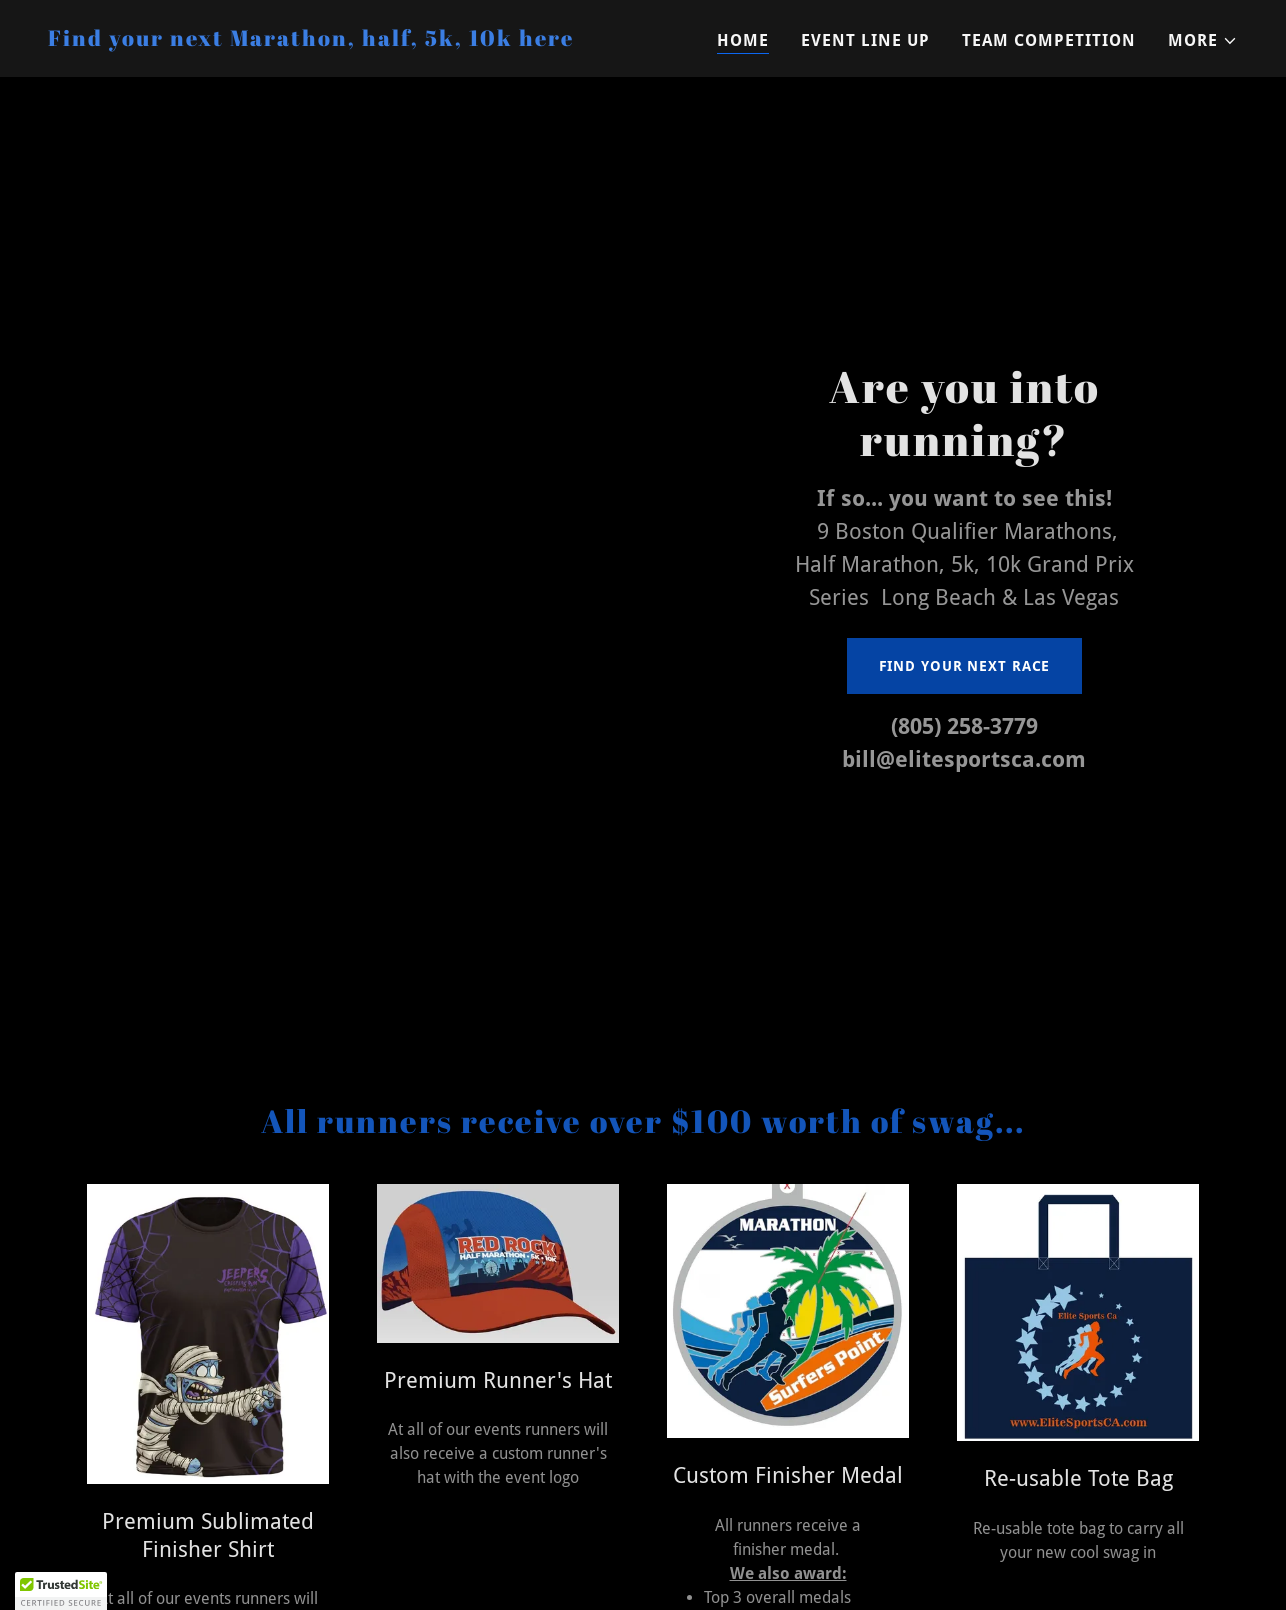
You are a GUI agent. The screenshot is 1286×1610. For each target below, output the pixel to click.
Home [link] (743, 40)
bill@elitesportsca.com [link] (964, 759)
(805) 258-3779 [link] (964, 726)
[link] (311, 40)
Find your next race (965, 666)
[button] (1203, 41)
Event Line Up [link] (865, 40)
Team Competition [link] (1049, 40)
